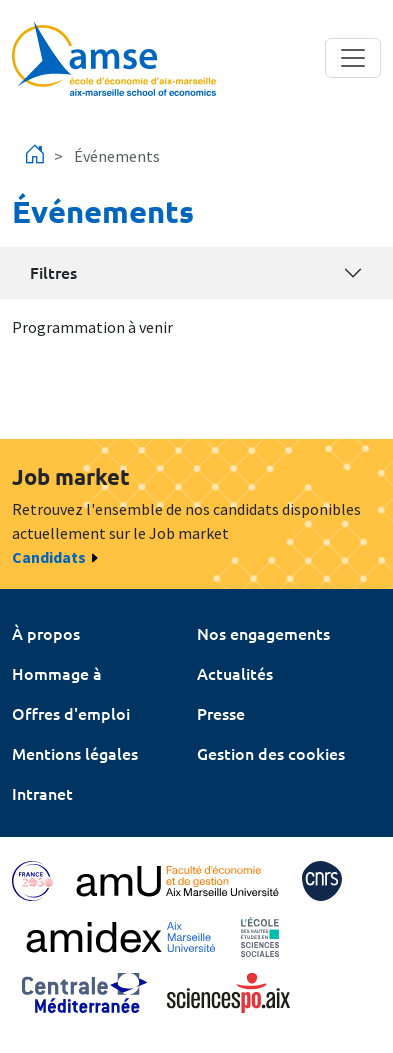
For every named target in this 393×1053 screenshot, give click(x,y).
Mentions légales (75, 753)
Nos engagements (263, 633)
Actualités (235, 673)
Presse (221, 713)
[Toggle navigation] (353, 58)
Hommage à (57, 673)
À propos (46, 633)
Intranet (42, 793)
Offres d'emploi (71, 713)
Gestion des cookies (271, 753)
